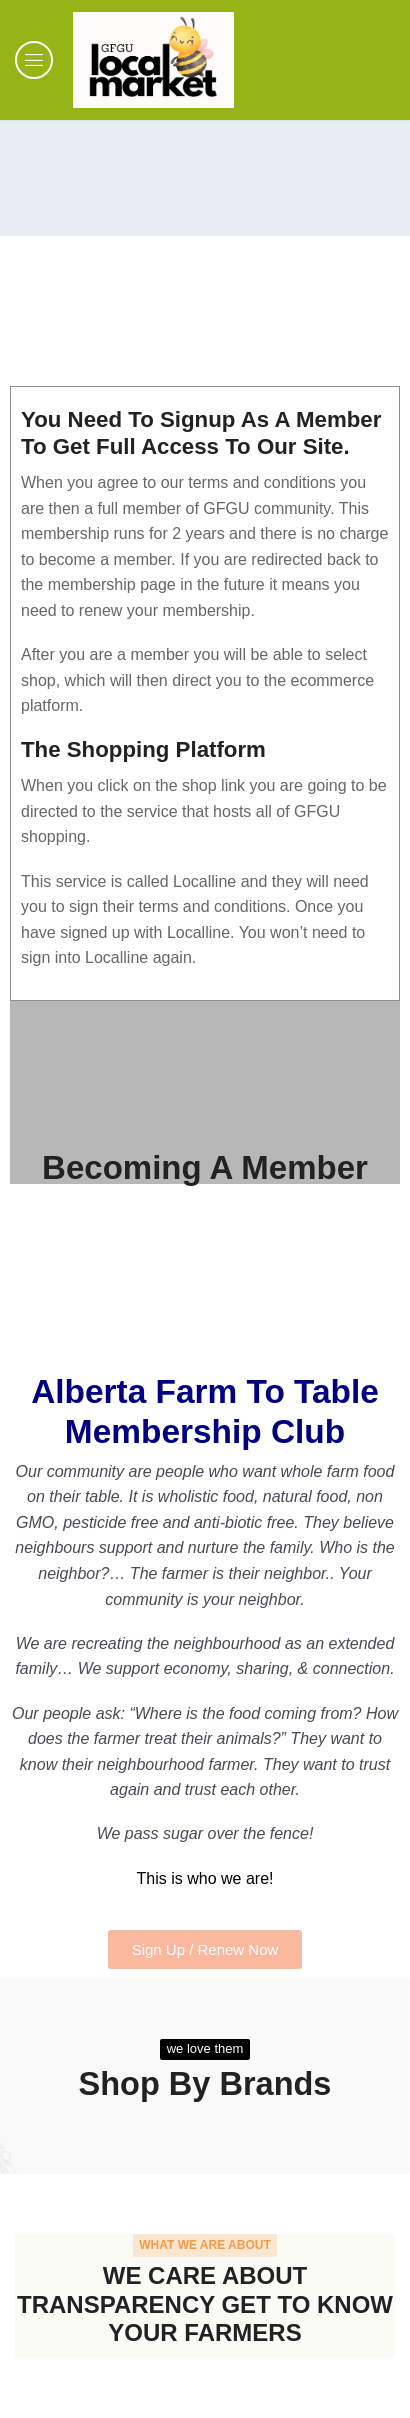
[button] (34, 60)
